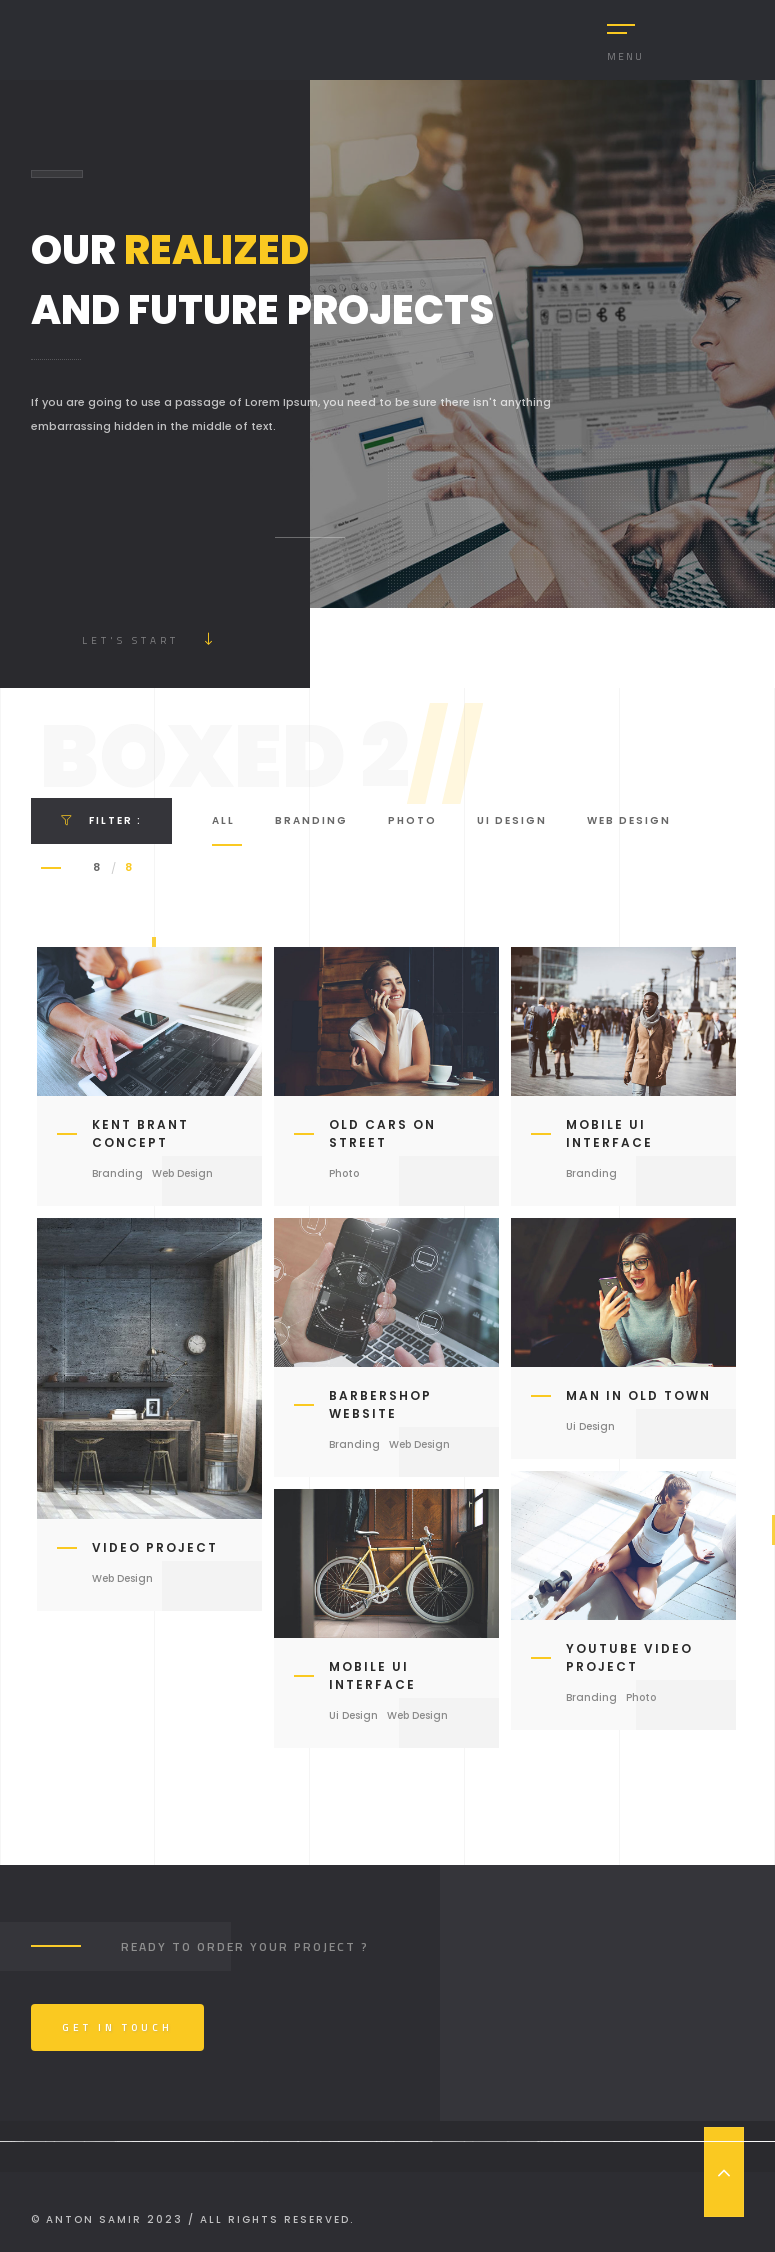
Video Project (155, 1547)
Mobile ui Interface (609, 1133)
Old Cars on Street (382, 1133)
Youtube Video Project (629, 1657)
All (223, 820)
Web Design (629, 820)
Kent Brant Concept (140, 1133)
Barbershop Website (380, 1404)
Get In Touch (117, 2027)
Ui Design (512, 820)
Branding (311, 820)
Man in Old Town (638, 1395)
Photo (412, 820)
